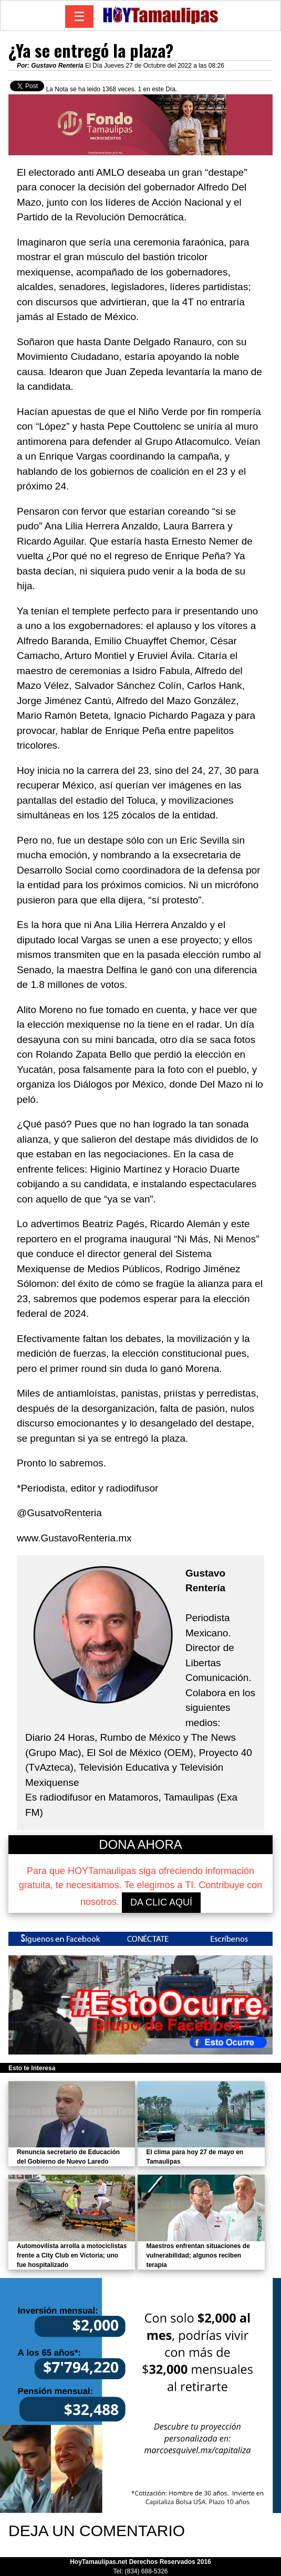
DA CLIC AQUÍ (161, 1902)
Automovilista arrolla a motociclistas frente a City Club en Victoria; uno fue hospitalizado (72, 2255)
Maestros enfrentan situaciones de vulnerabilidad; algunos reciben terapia (197, 2255)
